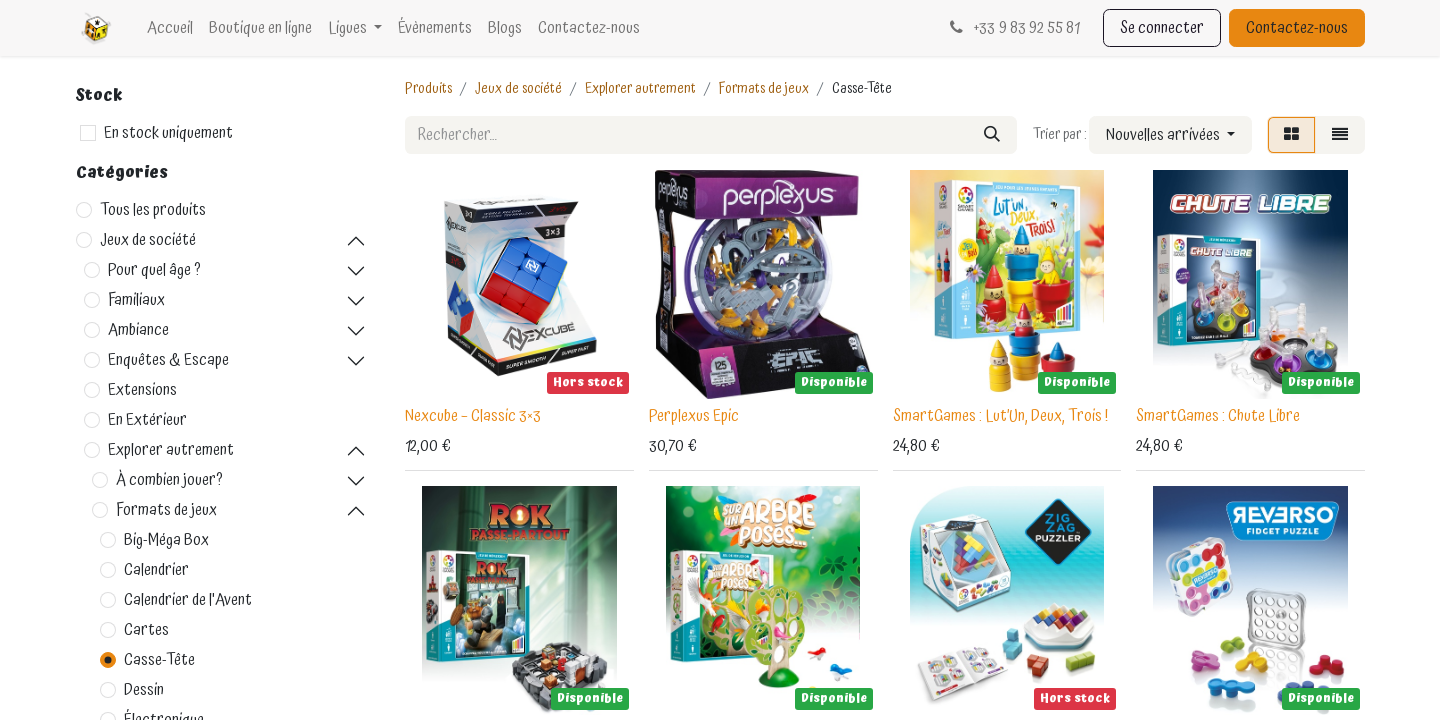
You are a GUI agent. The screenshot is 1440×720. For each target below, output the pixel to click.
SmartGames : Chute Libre (1218, 416)
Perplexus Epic (694, 416)
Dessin (144, 690)
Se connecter (1162, 28)
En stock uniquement (168, 133)
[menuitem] (170, 28)
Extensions (142, 390)
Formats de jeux (166, 510)
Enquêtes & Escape (168, 360)
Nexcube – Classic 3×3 (473, 416)
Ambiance (138, 330)
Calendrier (156, 570)
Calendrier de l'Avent (188, 600)
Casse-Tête (159, 660)
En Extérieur (147, 420)
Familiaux (136, 300)
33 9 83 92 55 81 (1012, 28)
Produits (428, 89)
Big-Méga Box (166, 540)
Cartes (146, 630)
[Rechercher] (992, 135)
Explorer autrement (171, 450)
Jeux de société (148, 240)
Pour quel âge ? (154, 270)
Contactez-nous (1297, 28)
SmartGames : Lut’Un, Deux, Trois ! (1000, 416)
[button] (1170, 135)
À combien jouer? (169, 480)
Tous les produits (153, 210)
